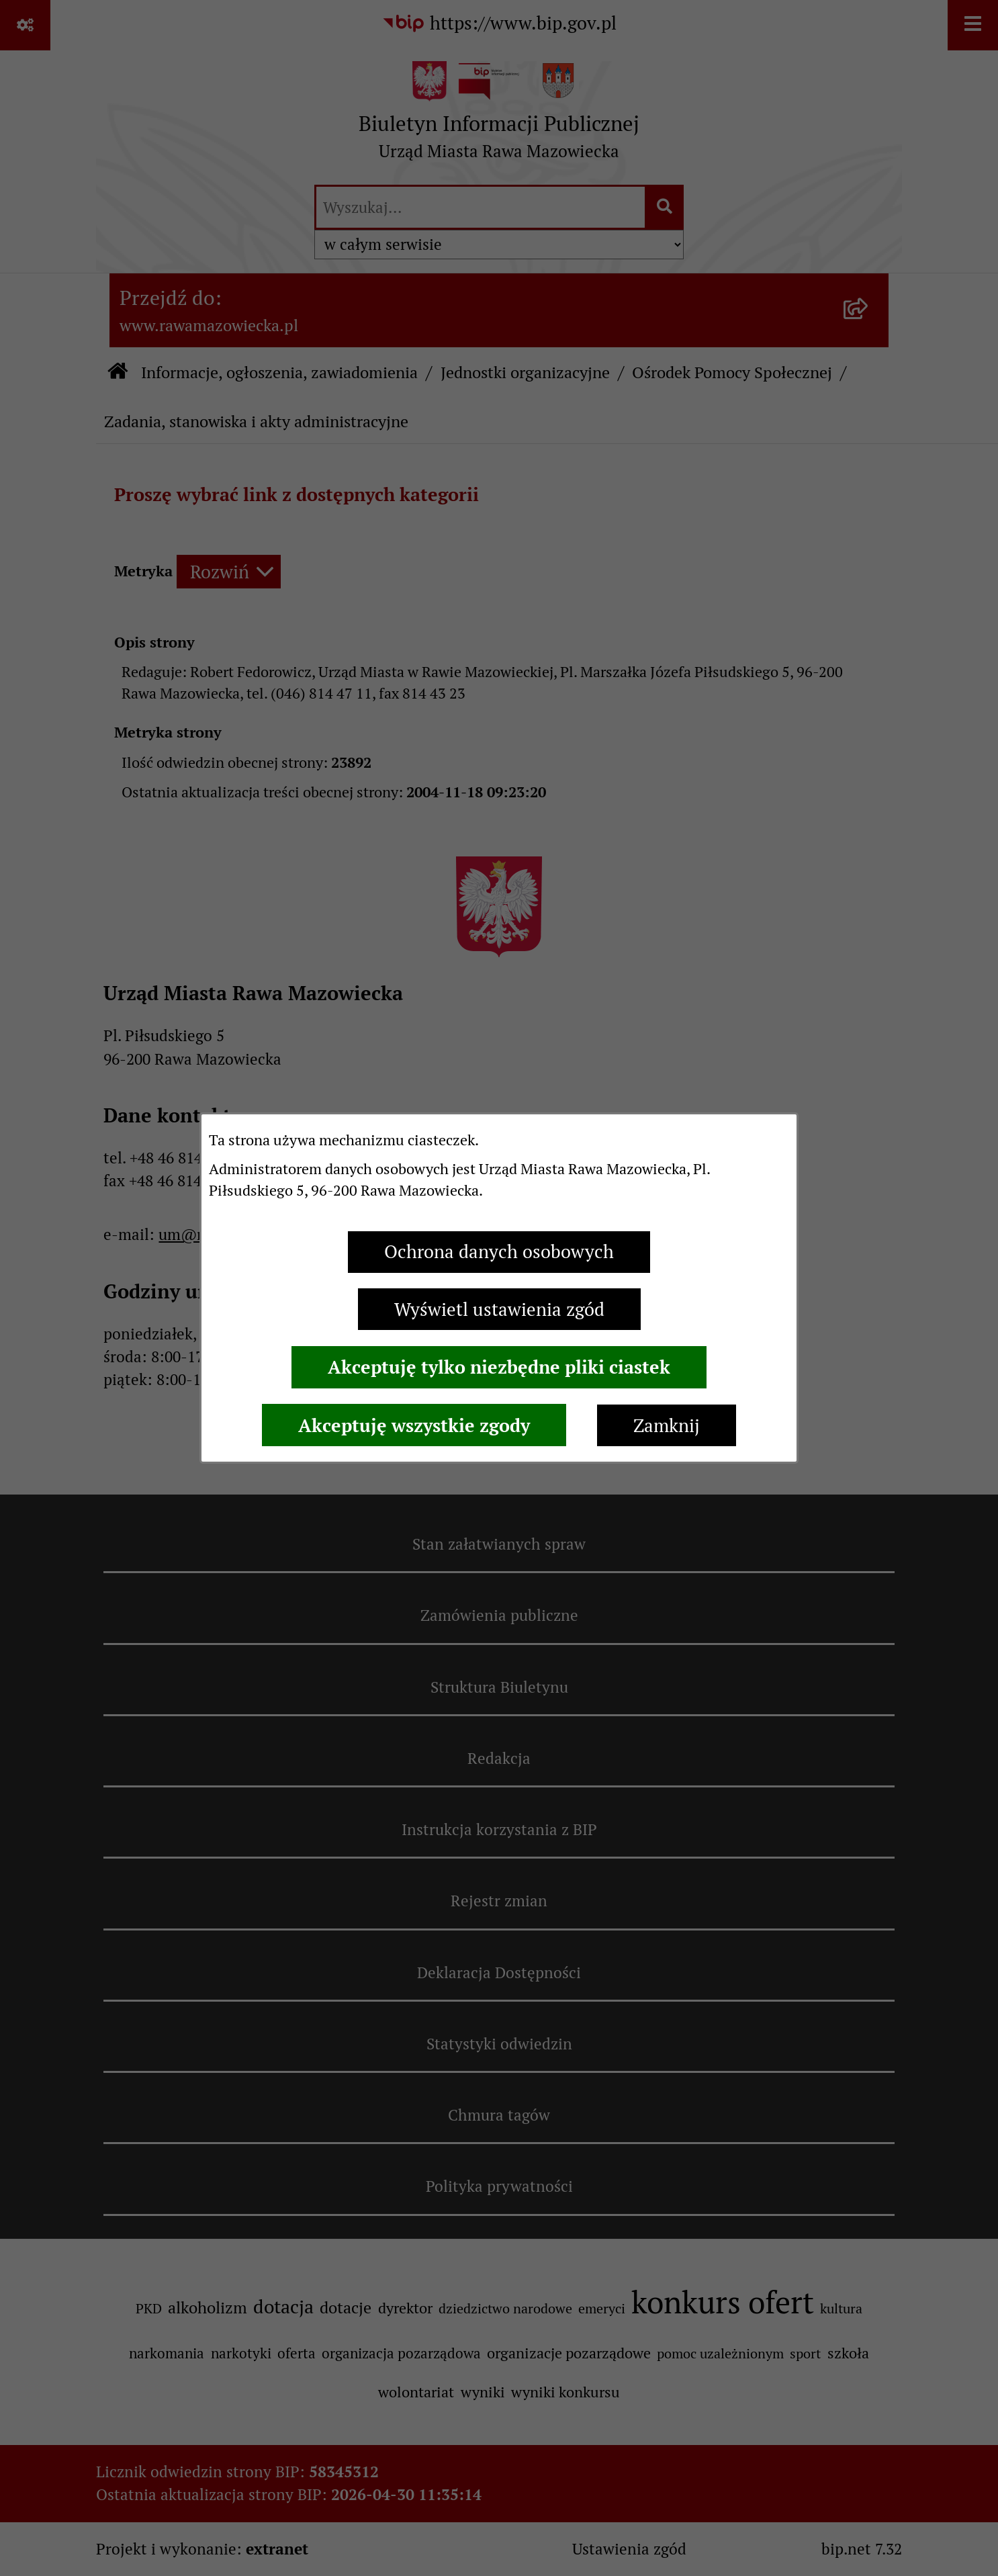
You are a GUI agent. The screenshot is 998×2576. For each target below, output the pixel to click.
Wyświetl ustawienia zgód (499, 1309)
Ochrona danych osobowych (499, 1251)
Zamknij (666, 1425)
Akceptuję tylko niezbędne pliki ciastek (499, 1367)
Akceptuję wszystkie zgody (414, 1425)
